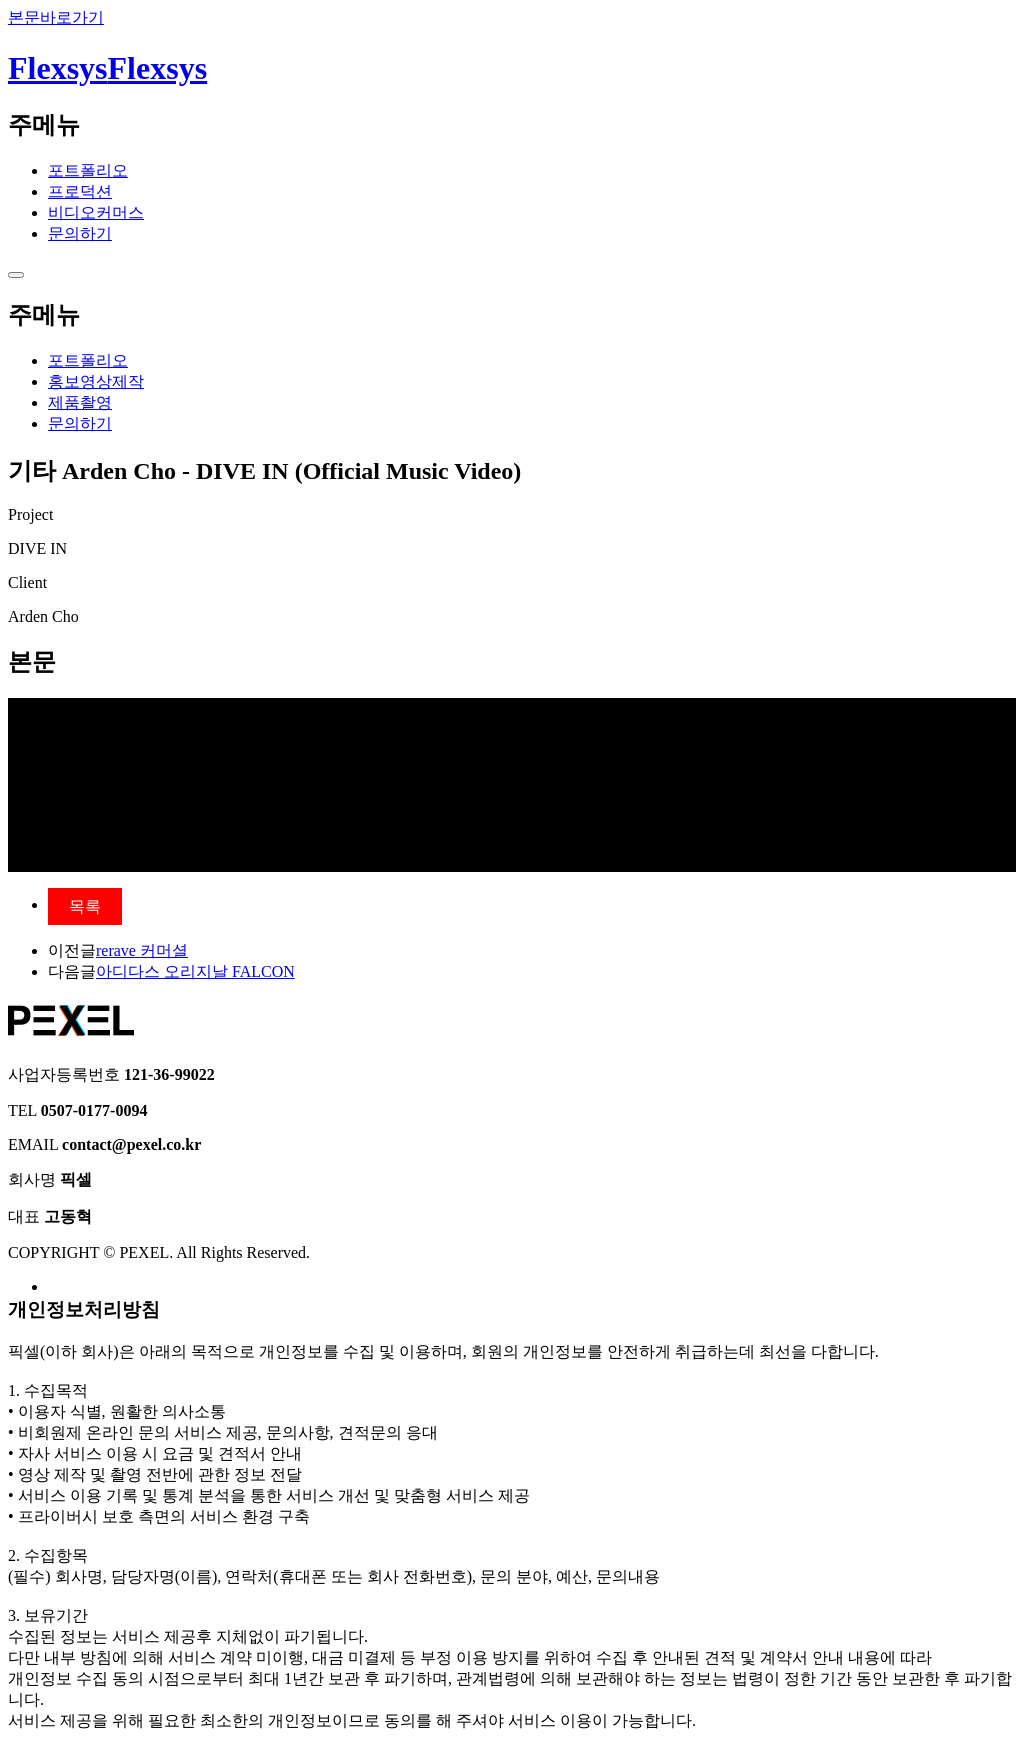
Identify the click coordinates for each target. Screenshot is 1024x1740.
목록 (85, 906)
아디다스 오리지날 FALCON (195, 971)
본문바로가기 (56, 17)
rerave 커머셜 (142, 950)
